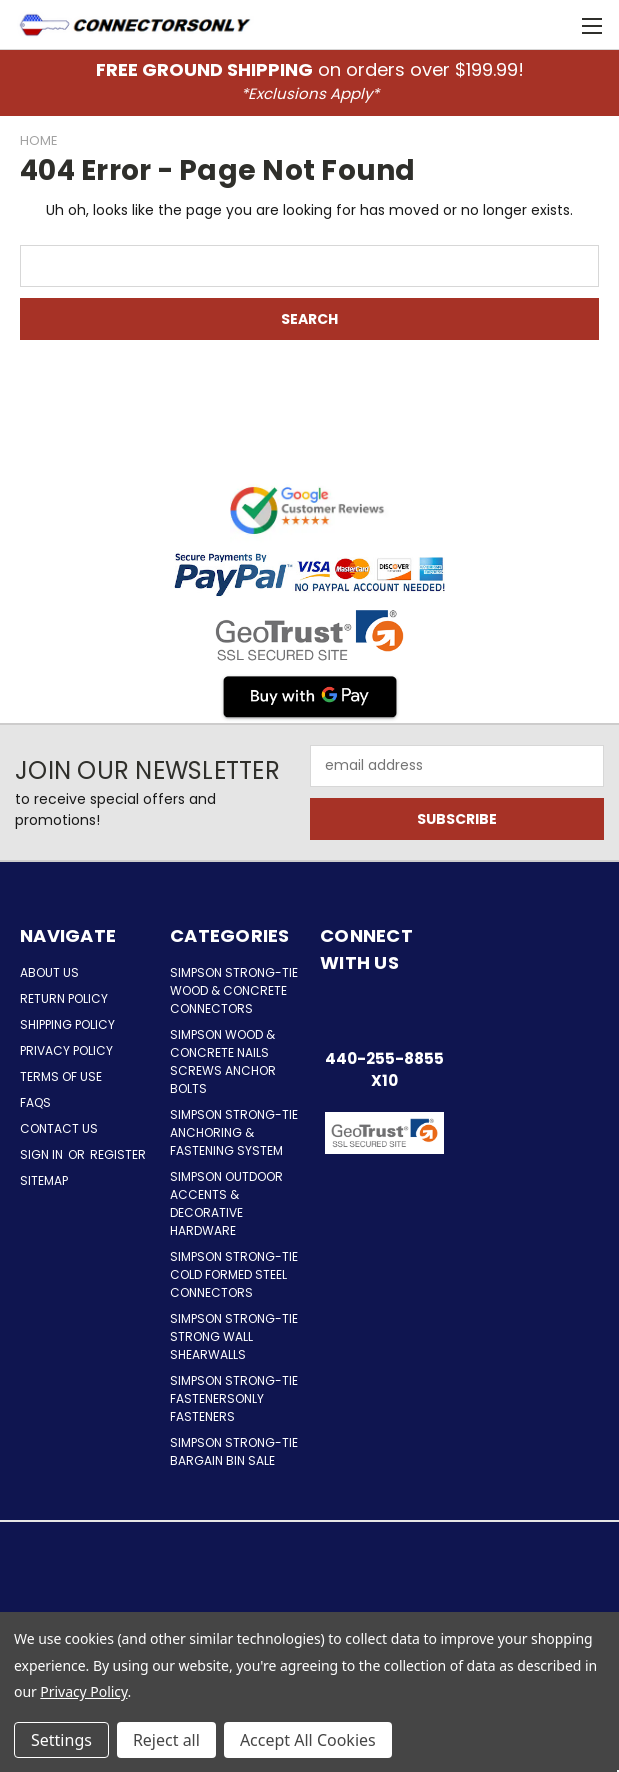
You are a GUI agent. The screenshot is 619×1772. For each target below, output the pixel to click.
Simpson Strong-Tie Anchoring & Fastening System (234, 1132)
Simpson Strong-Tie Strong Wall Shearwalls (234, 1336)
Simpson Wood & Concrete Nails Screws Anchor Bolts (223, 1061)
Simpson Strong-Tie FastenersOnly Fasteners (234, 1398)
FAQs (35, 1102)
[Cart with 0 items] (554, 25)
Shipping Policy (67, 1024)
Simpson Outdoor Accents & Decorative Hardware (226, 1203)
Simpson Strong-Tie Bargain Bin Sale (234, 1451)
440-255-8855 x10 (384, 1070)
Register (118, 1154)
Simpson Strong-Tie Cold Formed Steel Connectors (234, 1274)
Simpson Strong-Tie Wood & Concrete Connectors (234, 990)
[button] (384, 1183)
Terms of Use (61, 1076)
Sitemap (44, 1180)
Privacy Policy (66, 1050)
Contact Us (59, 1128)
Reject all (166, 1740)
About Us (49, 972)
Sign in (43, 1154)
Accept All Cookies (308, 1740)
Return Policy (64, 998)
